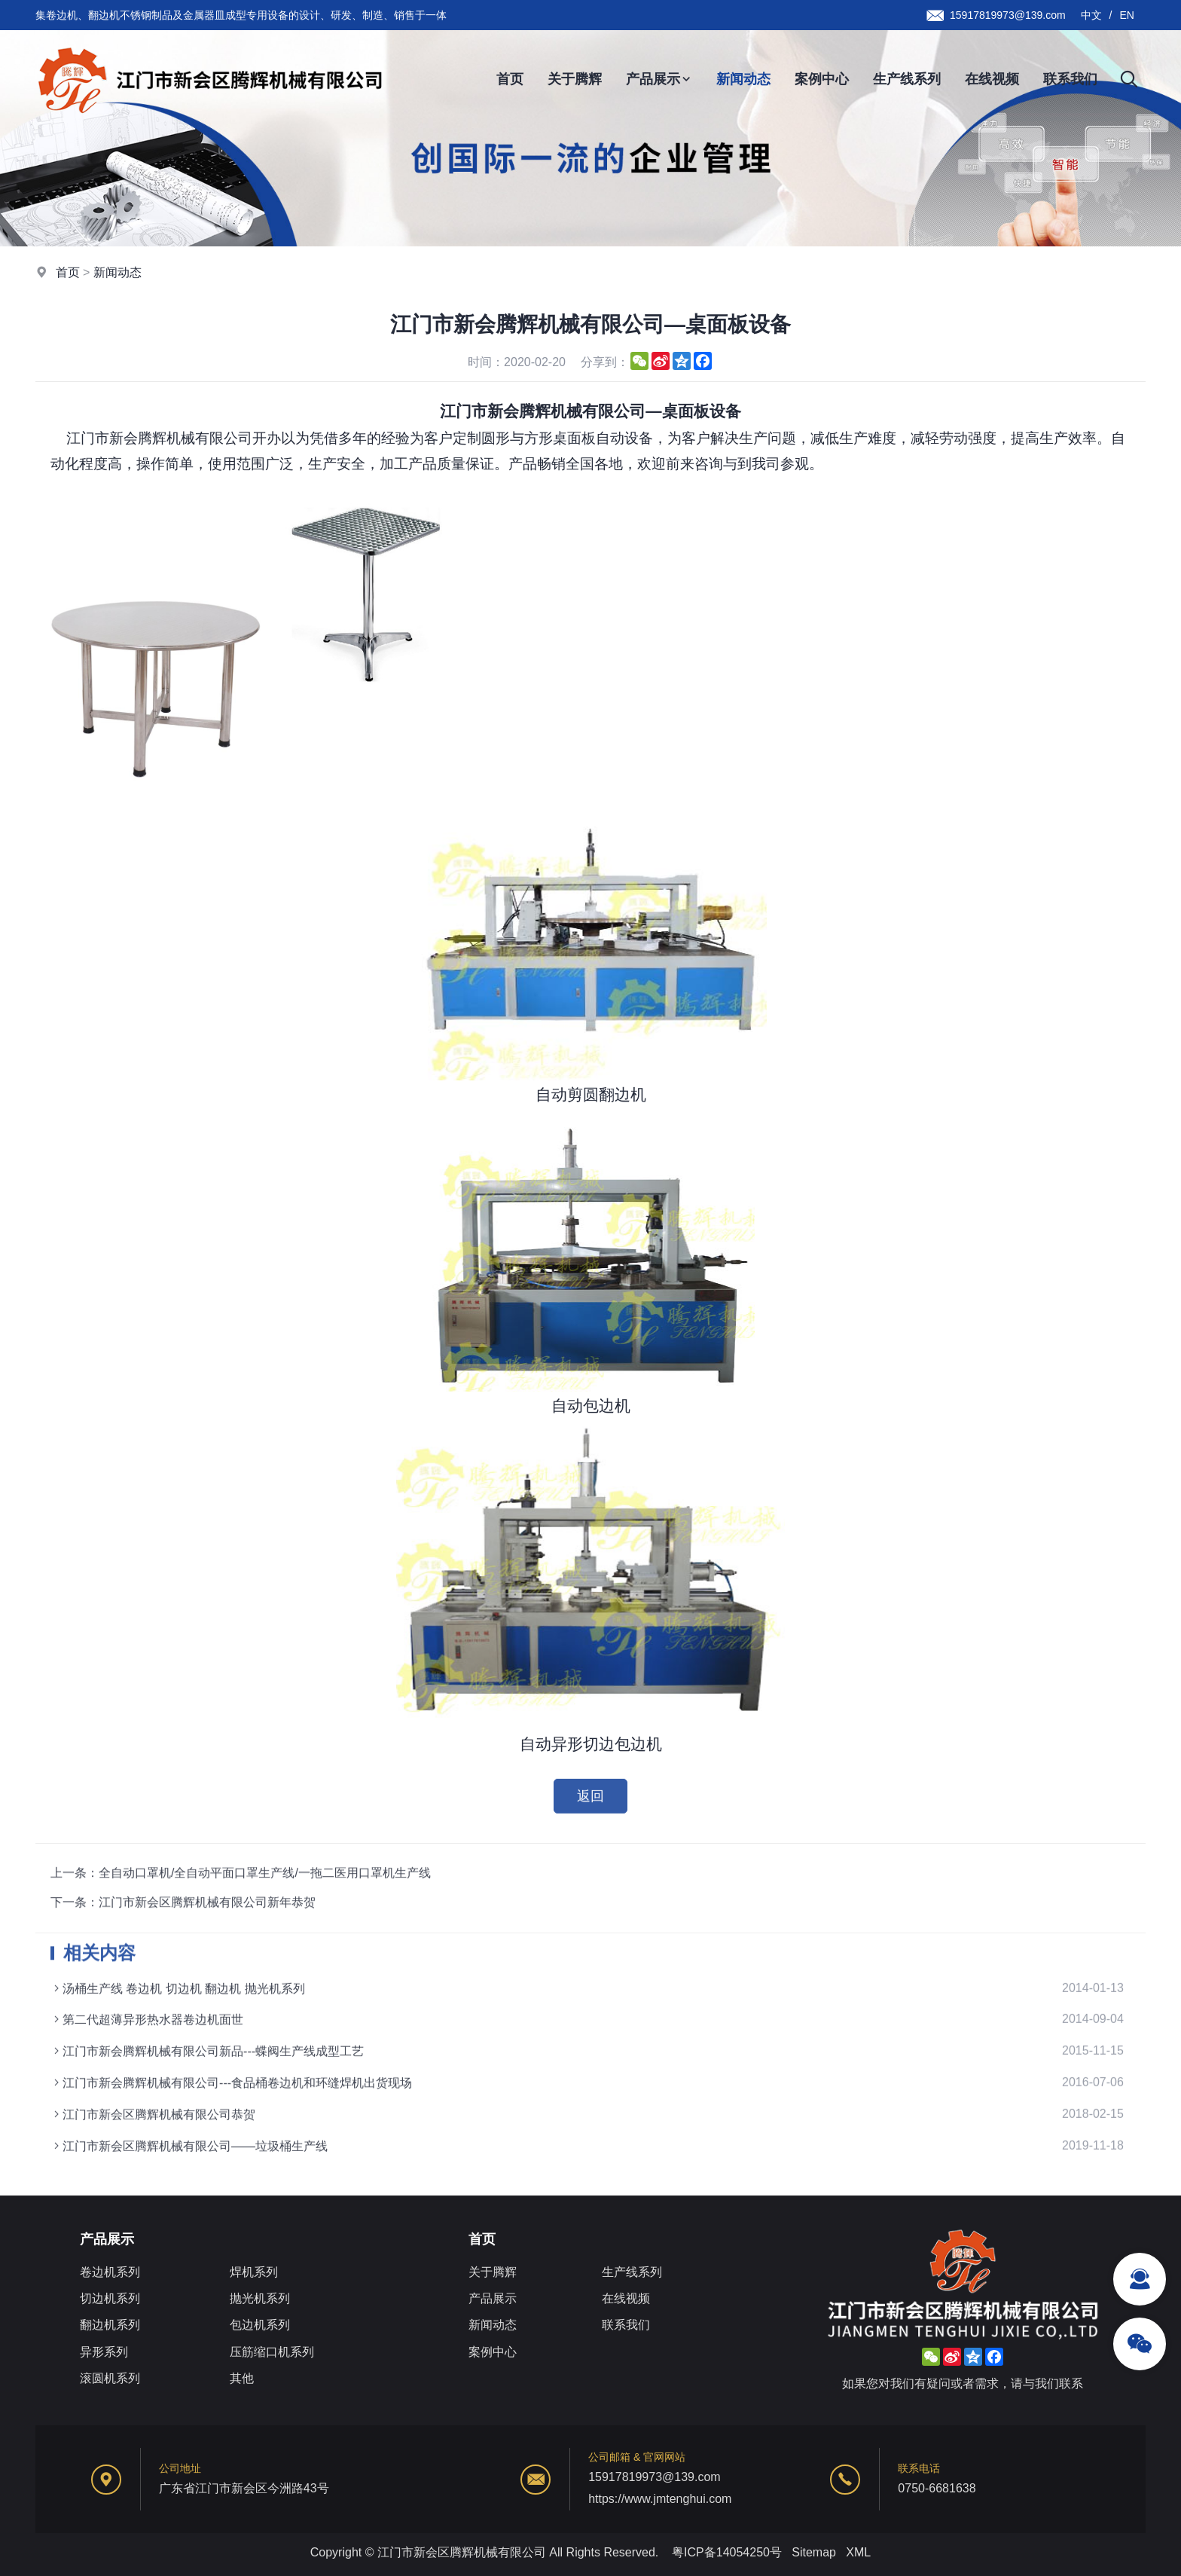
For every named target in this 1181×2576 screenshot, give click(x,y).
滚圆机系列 (110, 2378)
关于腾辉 (575, 79)
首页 (509, 79)
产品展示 (659, 79)
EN (1127, 15)
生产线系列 (907, 79)
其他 (242, 2378)
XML (858, 2552)
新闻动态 (743, 79)
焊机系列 (254, 2272)
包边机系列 (260, 2324)
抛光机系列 (260, 2298)
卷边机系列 (110, 2272)
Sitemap (814, 2552)
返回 (590, 1812)
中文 (1091, 15)
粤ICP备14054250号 (727, 2552)
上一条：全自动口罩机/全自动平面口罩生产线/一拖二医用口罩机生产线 (240, 1914)
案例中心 (822, 79)
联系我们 (1070, 79)
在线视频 (992, 79)
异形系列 (104, 2351)
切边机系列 (110, 2298)
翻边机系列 (110, 2324)
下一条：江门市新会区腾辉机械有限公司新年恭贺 (183, 1944)
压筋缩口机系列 (272, 2351)
